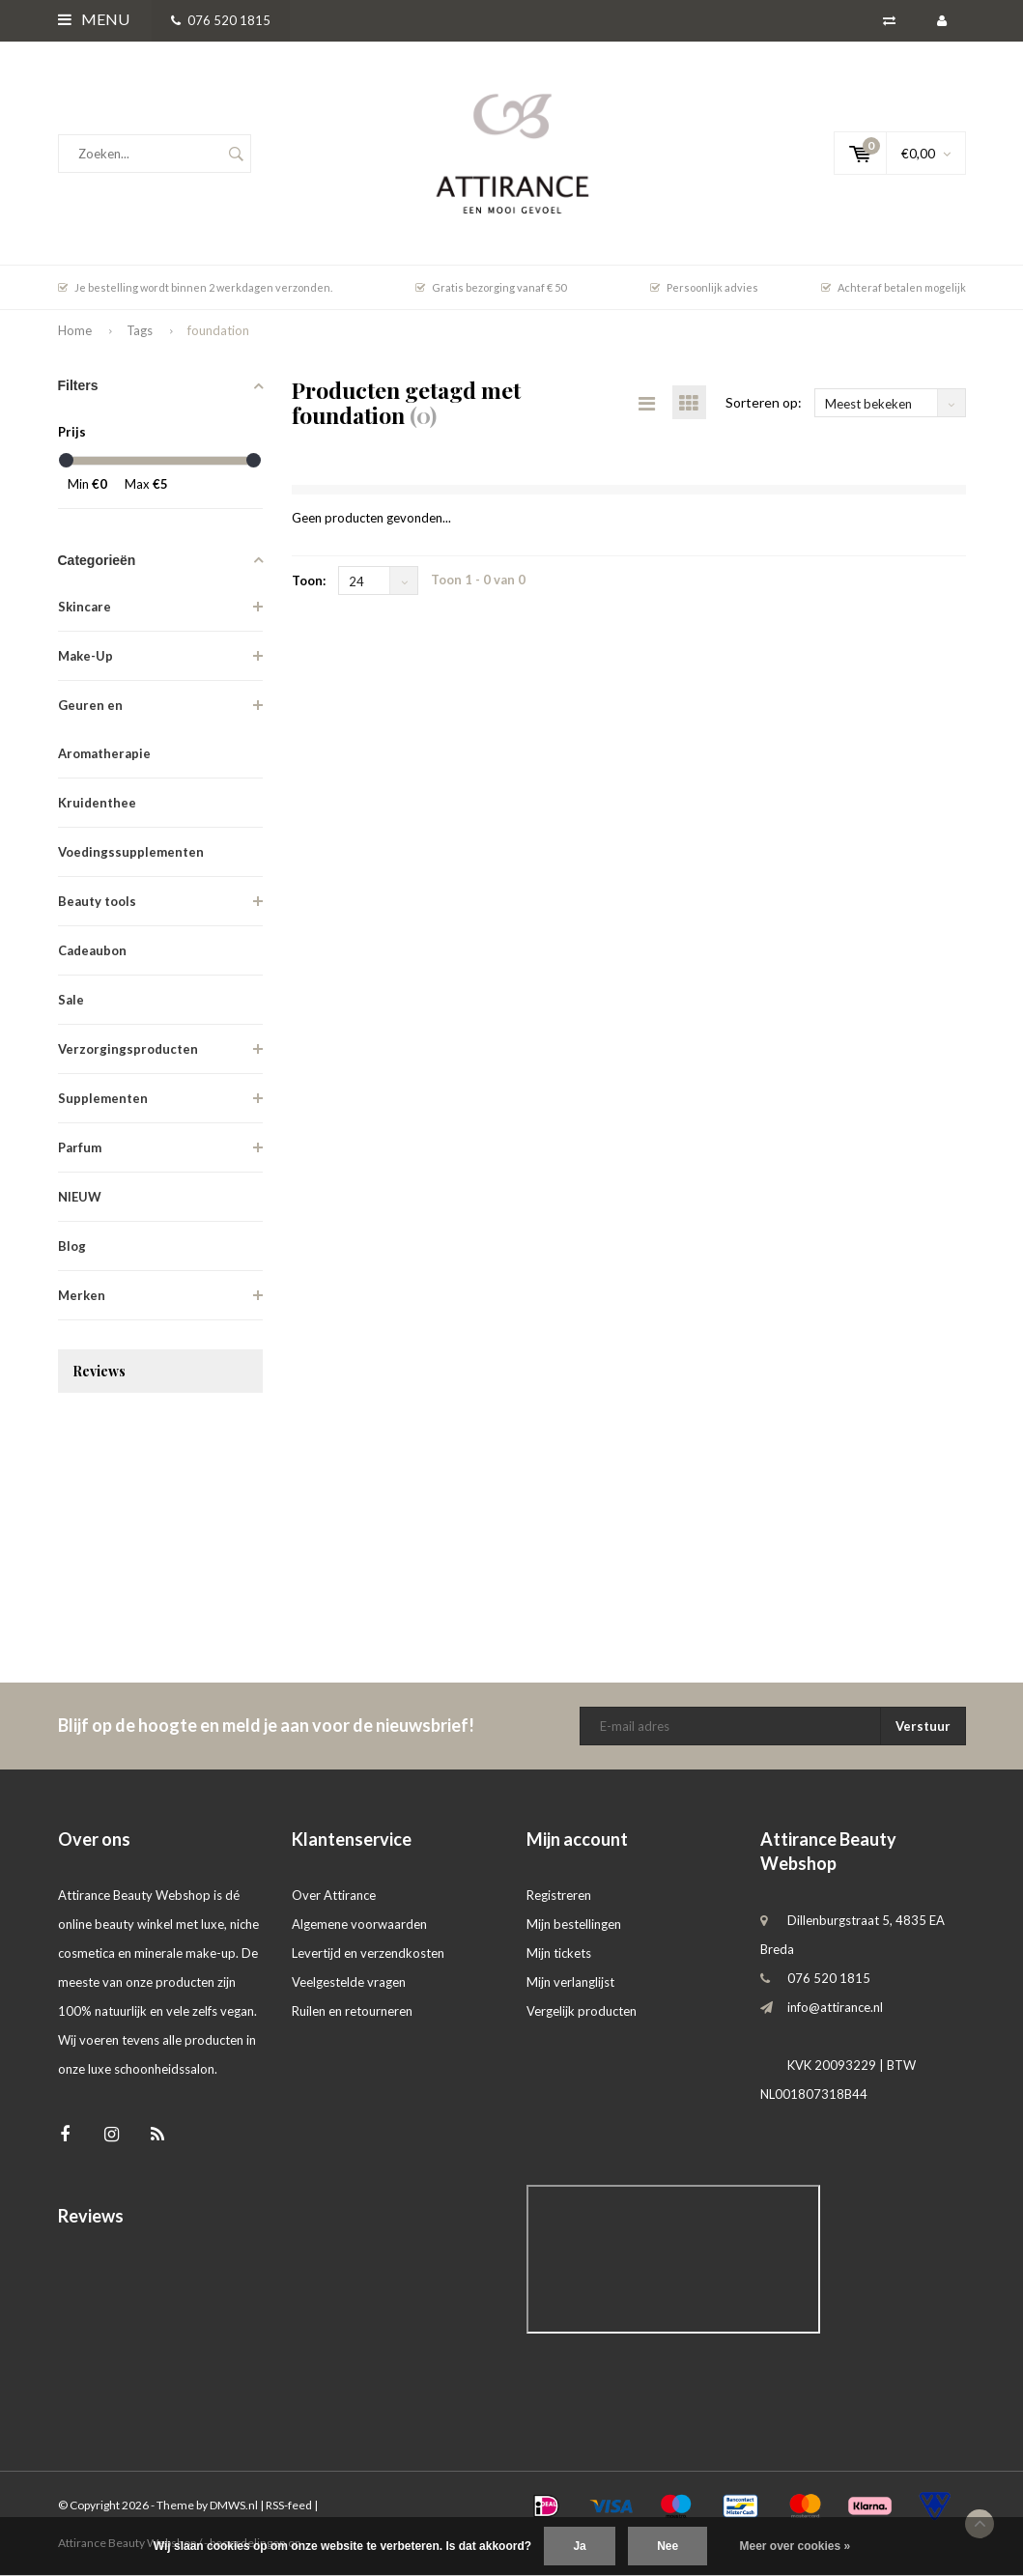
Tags (140, 330)
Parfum (79, 1147)
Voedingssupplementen (131, 852)
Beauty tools (97, 901)
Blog (72, 1246)
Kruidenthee (97, 802)
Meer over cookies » (795, 2546)
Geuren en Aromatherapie (104, 729)
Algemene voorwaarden (359, 1924)
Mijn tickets (558, 1953)
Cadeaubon (92, 950)
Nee (667, 2546)
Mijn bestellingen (573, 1924)
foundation (218, 330)
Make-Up (85, 656)
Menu (93, 19)
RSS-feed (289, 2505)
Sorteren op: (763, 402)
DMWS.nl (234, 2505)
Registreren (558, 1895)
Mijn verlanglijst (570, 1982)
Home (75, 330)
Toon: (309, 580)
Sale (71, 999)
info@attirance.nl (835, 2007)
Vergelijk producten (581, 2011)
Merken (81, 1295)
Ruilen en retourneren (352, 2011)
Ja (579, 2546)
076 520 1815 (220, 20)
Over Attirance (334, 1895)
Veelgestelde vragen (349, 1982)
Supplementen (103, 1098)
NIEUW (79, 1196)
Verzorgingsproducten (128, 1049)
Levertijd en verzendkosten (368, 1953)
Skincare (84, 606)
